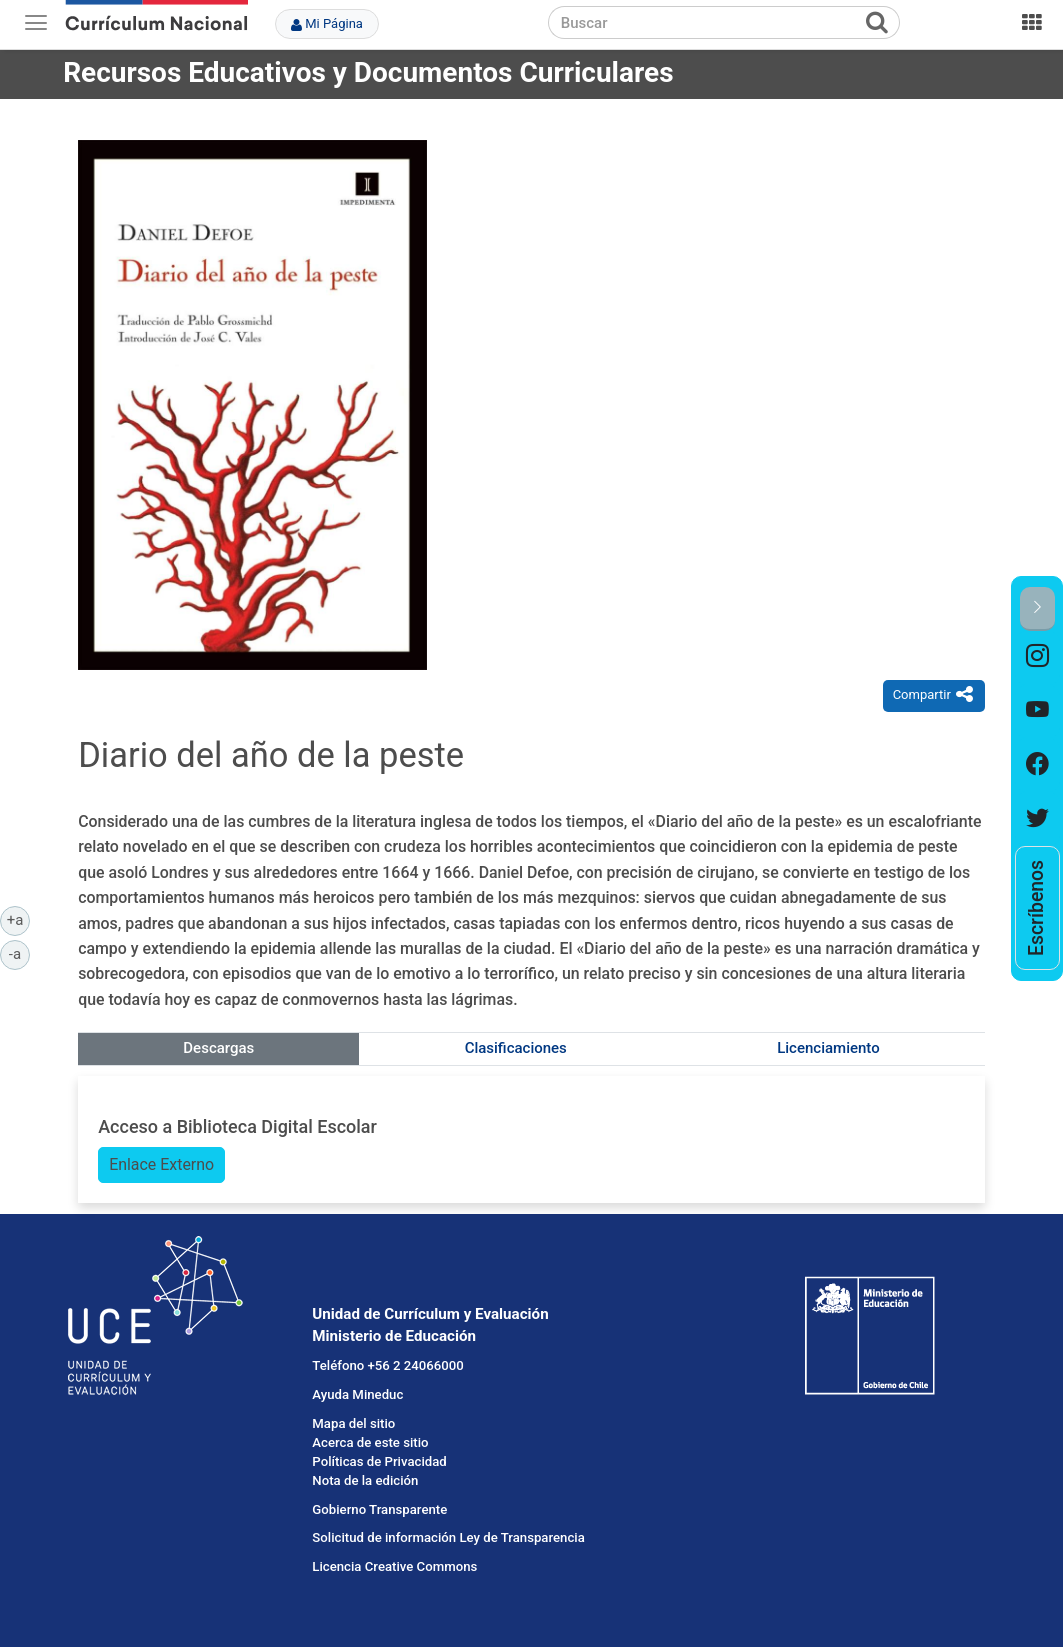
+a (18, 919)
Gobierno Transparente (379, 1509)
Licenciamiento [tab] (828, 1048)
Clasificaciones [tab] (516, 1048)
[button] (1037, 608)
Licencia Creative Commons (394, 1566)
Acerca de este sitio (370, 1442)
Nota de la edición (365, 1480)
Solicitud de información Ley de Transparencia (448, 1537)
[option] (1037, 658)
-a (19, 953)
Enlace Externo (161, 1164)
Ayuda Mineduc (357, 1394)
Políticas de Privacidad (379, 1461)
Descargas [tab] (218, 1048)
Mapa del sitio (353, 1423)
